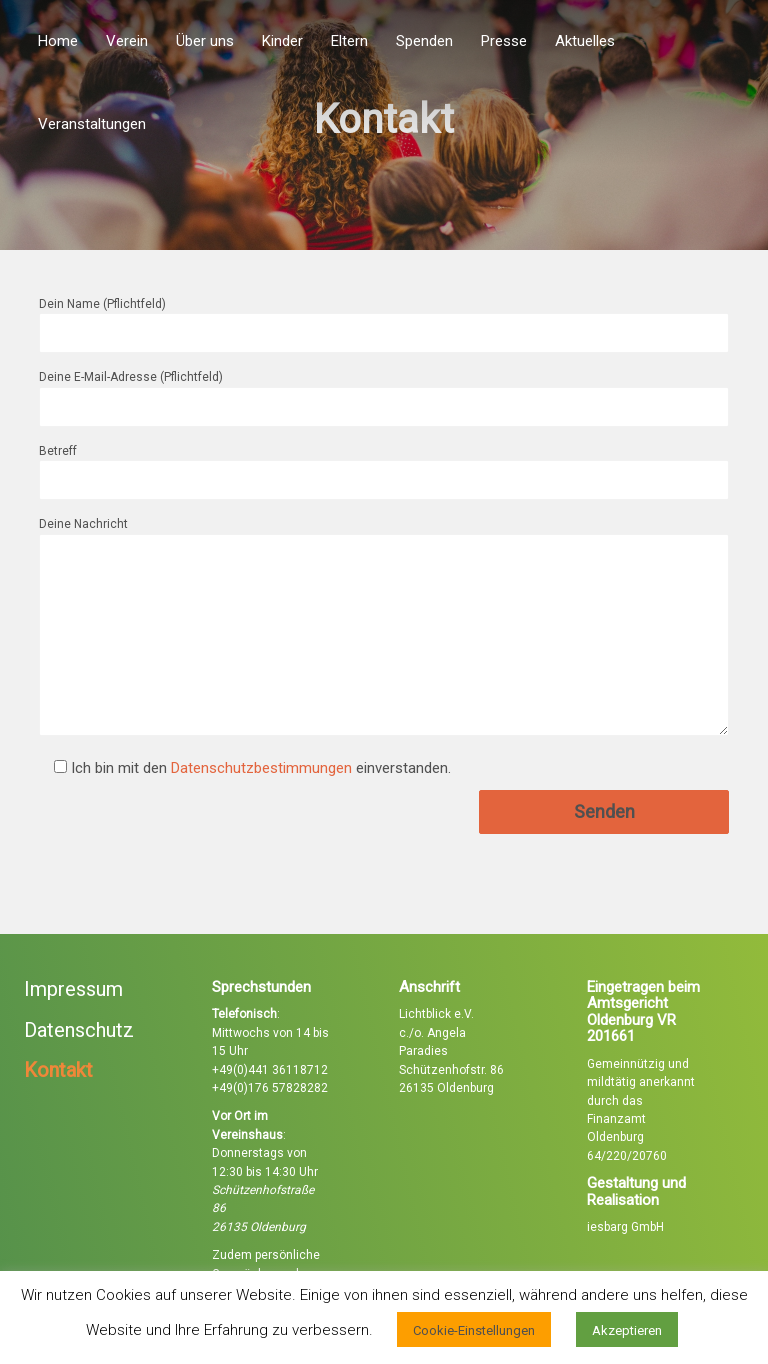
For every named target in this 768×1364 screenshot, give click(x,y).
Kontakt (58, 1070)
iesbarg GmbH (625, 1227)
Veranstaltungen (92, 124)
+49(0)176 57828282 (270, 1088)
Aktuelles (585, 41)
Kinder (282, 41)
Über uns (205, 41)
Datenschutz (79, 1030)
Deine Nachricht (384, 627)
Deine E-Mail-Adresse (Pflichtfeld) (384, 391)
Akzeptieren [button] (627, 1330)
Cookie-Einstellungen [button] (474, 1330)
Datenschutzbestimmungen (261, 768)
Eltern (349, 41)
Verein (127, 41)
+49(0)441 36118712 (270, 1070)
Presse (504, 41)
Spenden (424, 41)
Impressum (73, 989)
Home (58, 41)
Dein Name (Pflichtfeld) (384, 318)
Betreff (384, 465)
